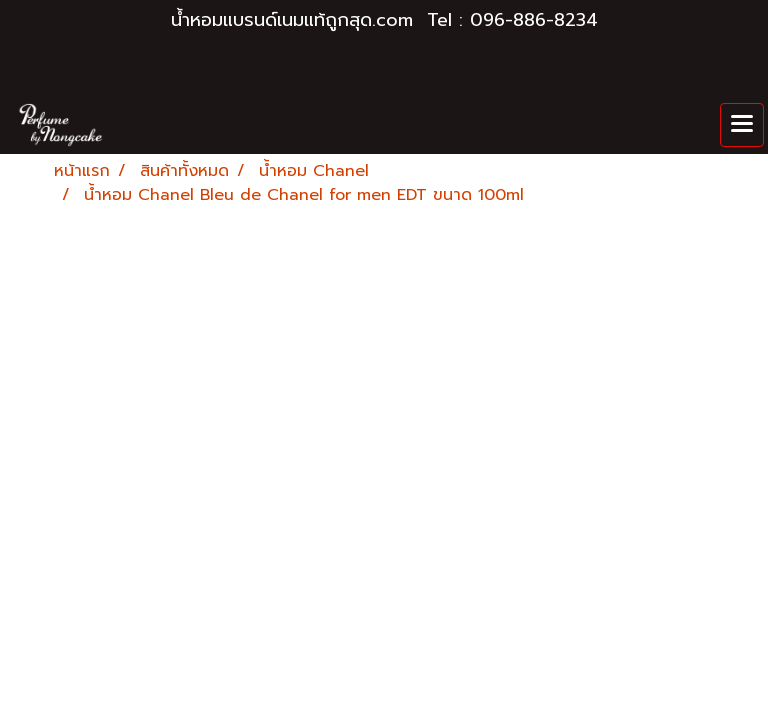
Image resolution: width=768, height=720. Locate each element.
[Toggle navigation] (742, 125)
